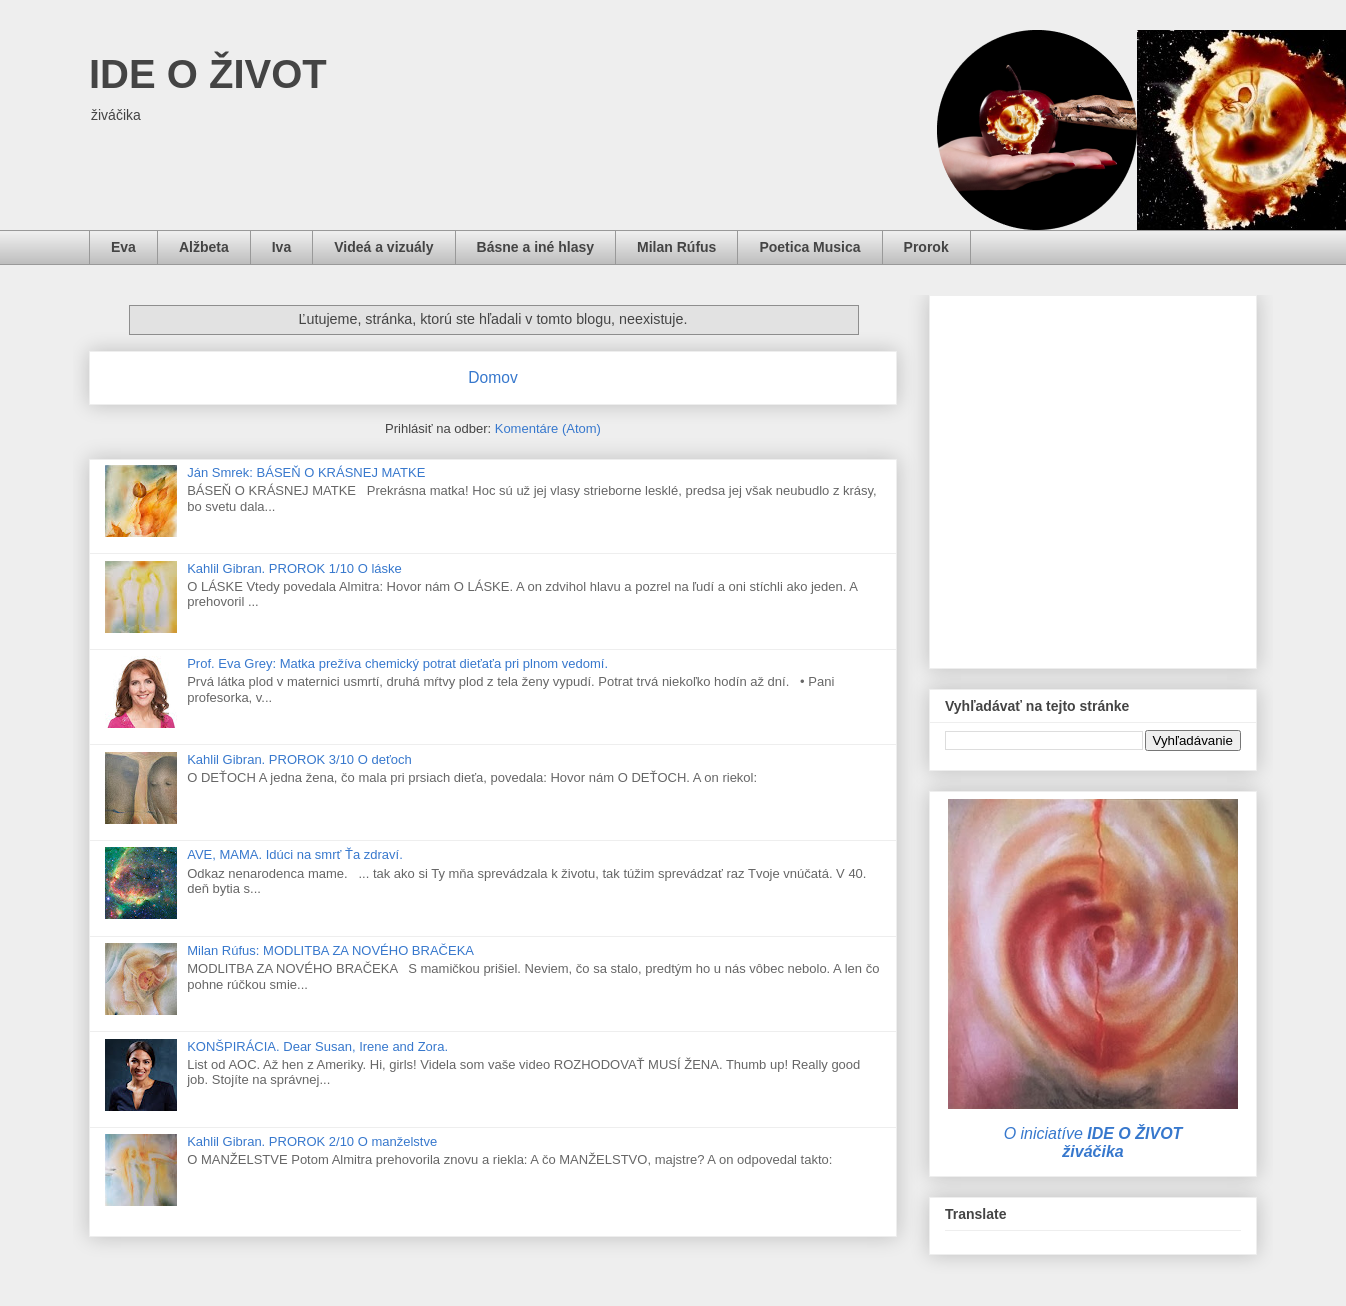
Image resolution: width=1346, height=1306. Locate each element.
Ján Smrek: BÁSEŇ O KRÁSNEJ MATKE (306, 472)
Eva (123, 247)
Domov (492, 377)
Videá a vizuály (383, 247)
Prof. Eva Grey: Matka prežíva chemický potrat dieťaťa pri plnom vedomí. (397, 663)
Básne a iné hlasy (536, 247)
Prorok (926, 247)
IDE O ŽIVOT (208, 74)
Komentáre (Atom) (548, 428)
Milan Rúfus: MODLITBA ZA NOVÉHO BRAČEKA (330, 950)
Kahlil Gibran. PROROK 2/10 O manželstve (312, 1141)
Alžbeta (204, 247)
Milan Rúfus (676, 247)
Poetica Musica (809, 247)
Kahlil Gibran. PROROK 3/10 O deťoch (299, 759)
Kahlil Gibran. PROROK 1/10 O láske (294, 568)
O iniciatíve (1093, 1142)
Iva (281, 247)
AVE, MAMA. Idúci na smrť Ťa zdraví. (295, 854)
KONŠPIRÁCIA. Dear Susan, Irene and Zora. (317, 1046)
